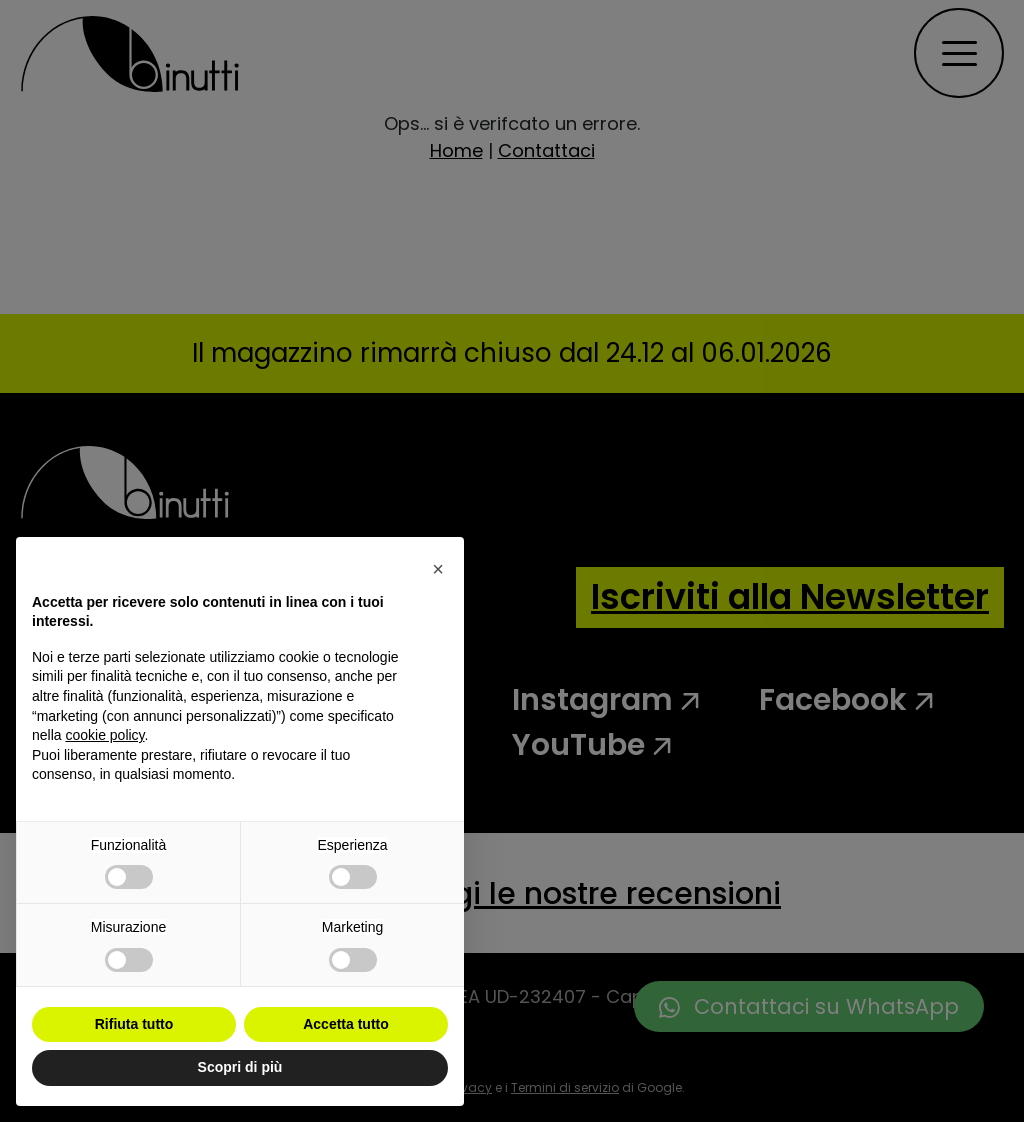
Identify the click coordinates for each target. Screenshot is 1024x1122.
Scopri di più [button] (240, 1067)
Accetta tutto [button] (346, 1024)
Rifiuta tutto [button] (134, 1024)
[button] (438, 569)
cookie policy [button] (104, 735)
